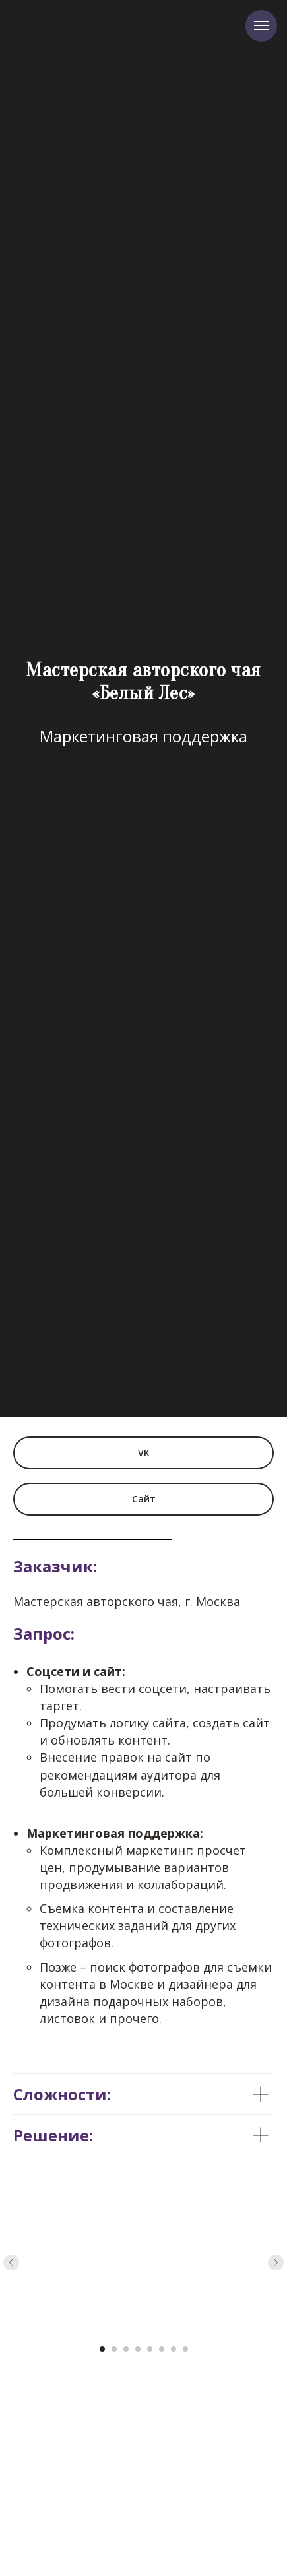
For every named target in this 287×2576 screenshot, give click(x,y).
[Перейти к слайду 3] (126, 2349)
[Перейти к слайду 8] (185, 2349)
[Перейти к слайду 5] (149, 2349)
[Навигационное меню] (261, 25)
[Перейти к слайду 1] (102, 2349)
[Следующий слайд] (276, 2262)
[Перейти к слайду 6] (161, 2349)
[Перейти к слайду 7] (173, 2349)
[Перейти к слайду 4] (138, 2349)
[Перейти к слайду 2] (114, 2349)
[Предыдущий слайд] (11, 2262)
